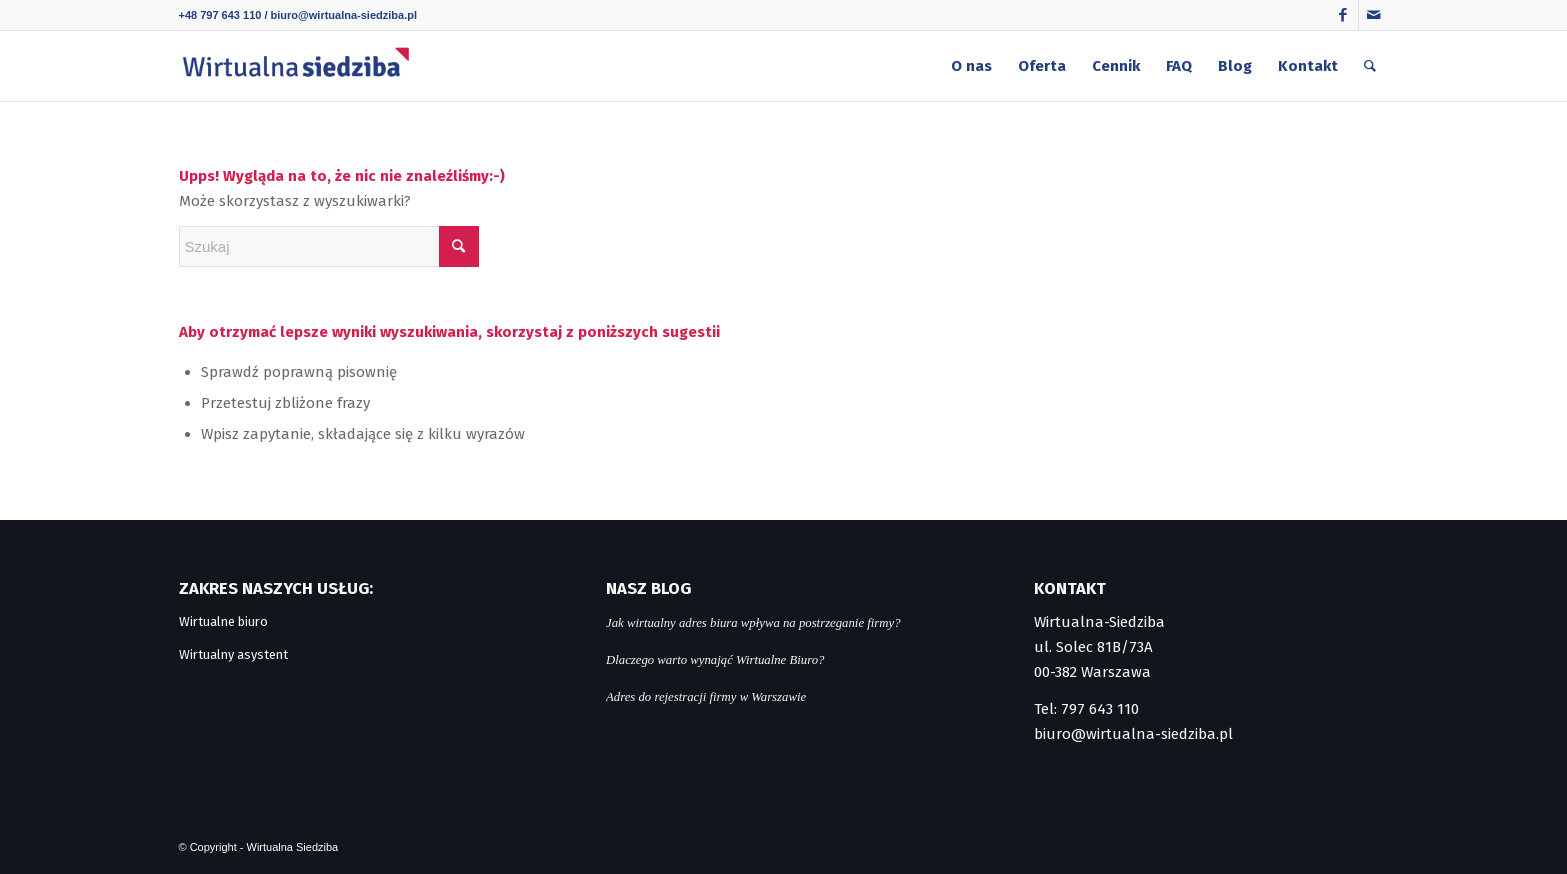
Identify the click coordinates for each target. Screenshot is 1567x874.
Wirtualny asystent (233, 654)
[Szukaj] (1370, 66)
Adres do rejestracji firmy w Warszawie (706, 697)
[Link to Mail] (1374, 15)
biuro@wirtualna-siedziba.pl (344, 15)
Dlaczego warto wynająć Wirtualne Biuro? (715, 660)
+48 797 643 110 (220, 15)
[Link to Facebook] (1343, 15)
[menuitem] (971, 66)
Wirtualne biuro (223, 621)
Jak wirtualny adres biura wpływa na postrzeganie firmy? (753, 623)
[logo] (295, 66)
